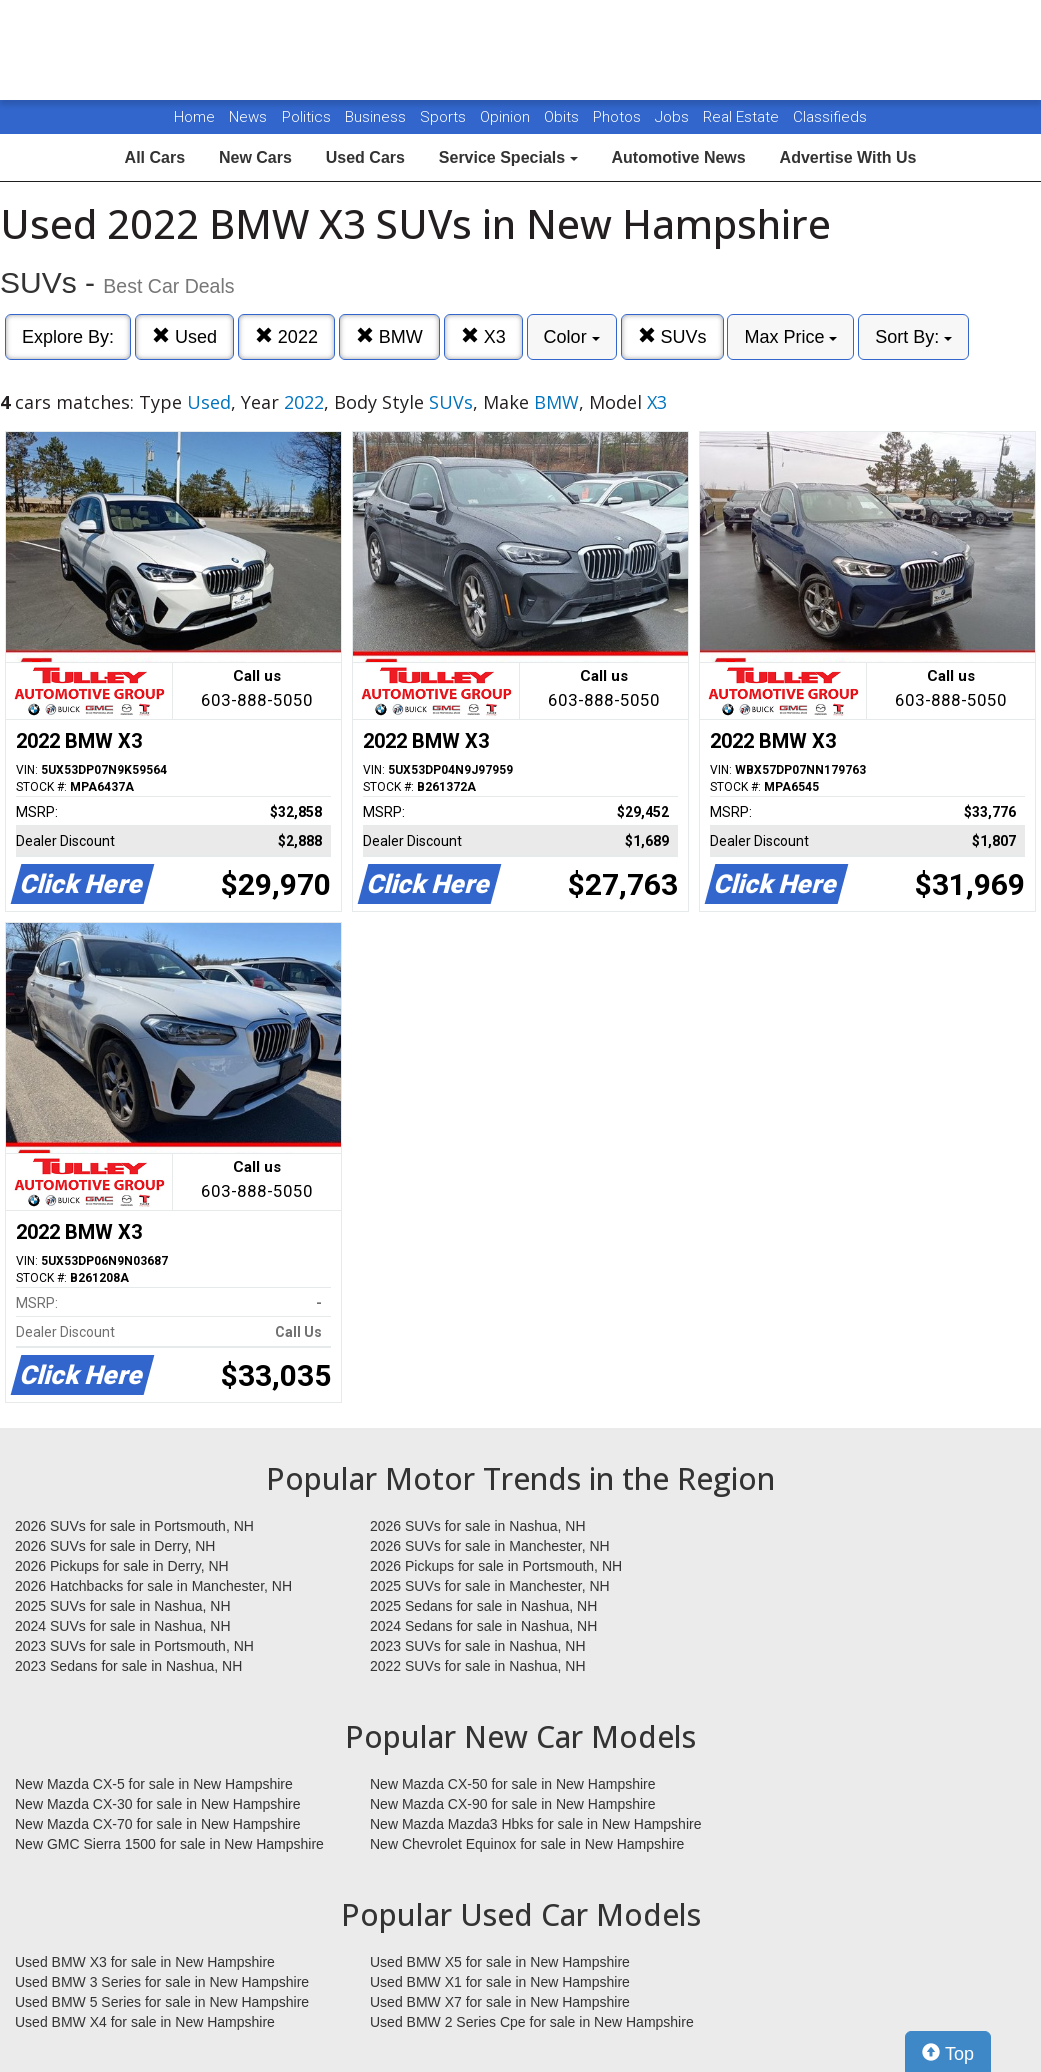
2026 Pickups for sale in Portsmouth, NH (496, 1566)
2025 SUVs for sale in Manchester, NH (490, 1586)
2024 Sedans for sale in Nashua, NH (483, 1626)
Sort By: (913, 337)
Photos (619, 117)
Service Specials (508, 157)
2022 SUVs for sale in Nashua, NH (478, 1666)
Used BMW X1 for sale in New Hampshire (500, 1982)
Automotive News (678, 157)
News (248, 117)
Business (377, 117)
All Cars (155, 157)
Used (184, 336)
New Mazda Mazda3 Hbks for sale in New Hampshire (535, 1824)
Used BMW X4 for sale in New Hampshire (145, 2022)
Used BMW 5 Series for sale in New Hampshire (162, 2002)
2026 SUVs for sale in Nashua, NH (478, 1526)
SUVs (672, 336)
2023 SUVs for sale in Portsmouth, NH (134, 1646)
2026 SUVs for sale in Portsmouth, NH (134, 1526)
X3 (483, 336)
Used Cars (365, 157)
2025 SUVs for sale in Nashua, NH (123, 1606)
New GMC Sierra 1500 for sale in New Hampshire (169, 1844)
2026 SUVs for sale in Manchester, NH (490, 1546)
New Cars (255, 157)
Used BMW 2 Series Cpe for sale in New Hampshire (532, 2022)
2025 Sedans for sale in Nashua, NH (483, 1606)
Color (572, 337)
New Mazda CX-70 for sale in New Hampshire (158, 1824)
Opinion (507, 117)
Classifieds (830, 117)
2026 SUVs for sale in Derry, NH (115, 1546)
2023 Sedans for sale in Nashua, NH (128, 1666)
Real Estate (743, 117)
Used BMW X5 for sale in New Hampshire (500, 1962)
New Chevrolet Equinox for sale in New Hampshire (527, 1844)
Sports (445, 117)
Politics (306, 117)
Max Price (790, 337)
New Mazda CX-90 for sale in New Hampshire (513, 1804)
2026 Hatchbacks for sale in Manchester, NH (153, 1586)
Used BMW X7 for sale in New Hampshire (500, 2002)
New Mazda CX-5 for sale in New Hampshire (154, 1784)
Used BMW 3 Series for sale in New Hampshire (162, 1982)
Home (194, 117)
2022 (286, 336)
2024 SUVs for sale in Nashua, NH (123, 1626)
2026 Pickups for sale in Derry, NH (122, 1566)
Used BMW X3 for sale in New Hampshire (145, 1962)
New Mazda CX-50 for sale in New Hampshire (513, 1784)
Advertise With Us (848, 157)
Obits (563, 117)
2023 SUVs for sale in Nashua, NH (478, 1646)
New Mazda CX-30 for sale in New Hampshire (158, 1804)
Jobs (674, 117)
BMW (389, 336)
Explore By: (68, 337)
